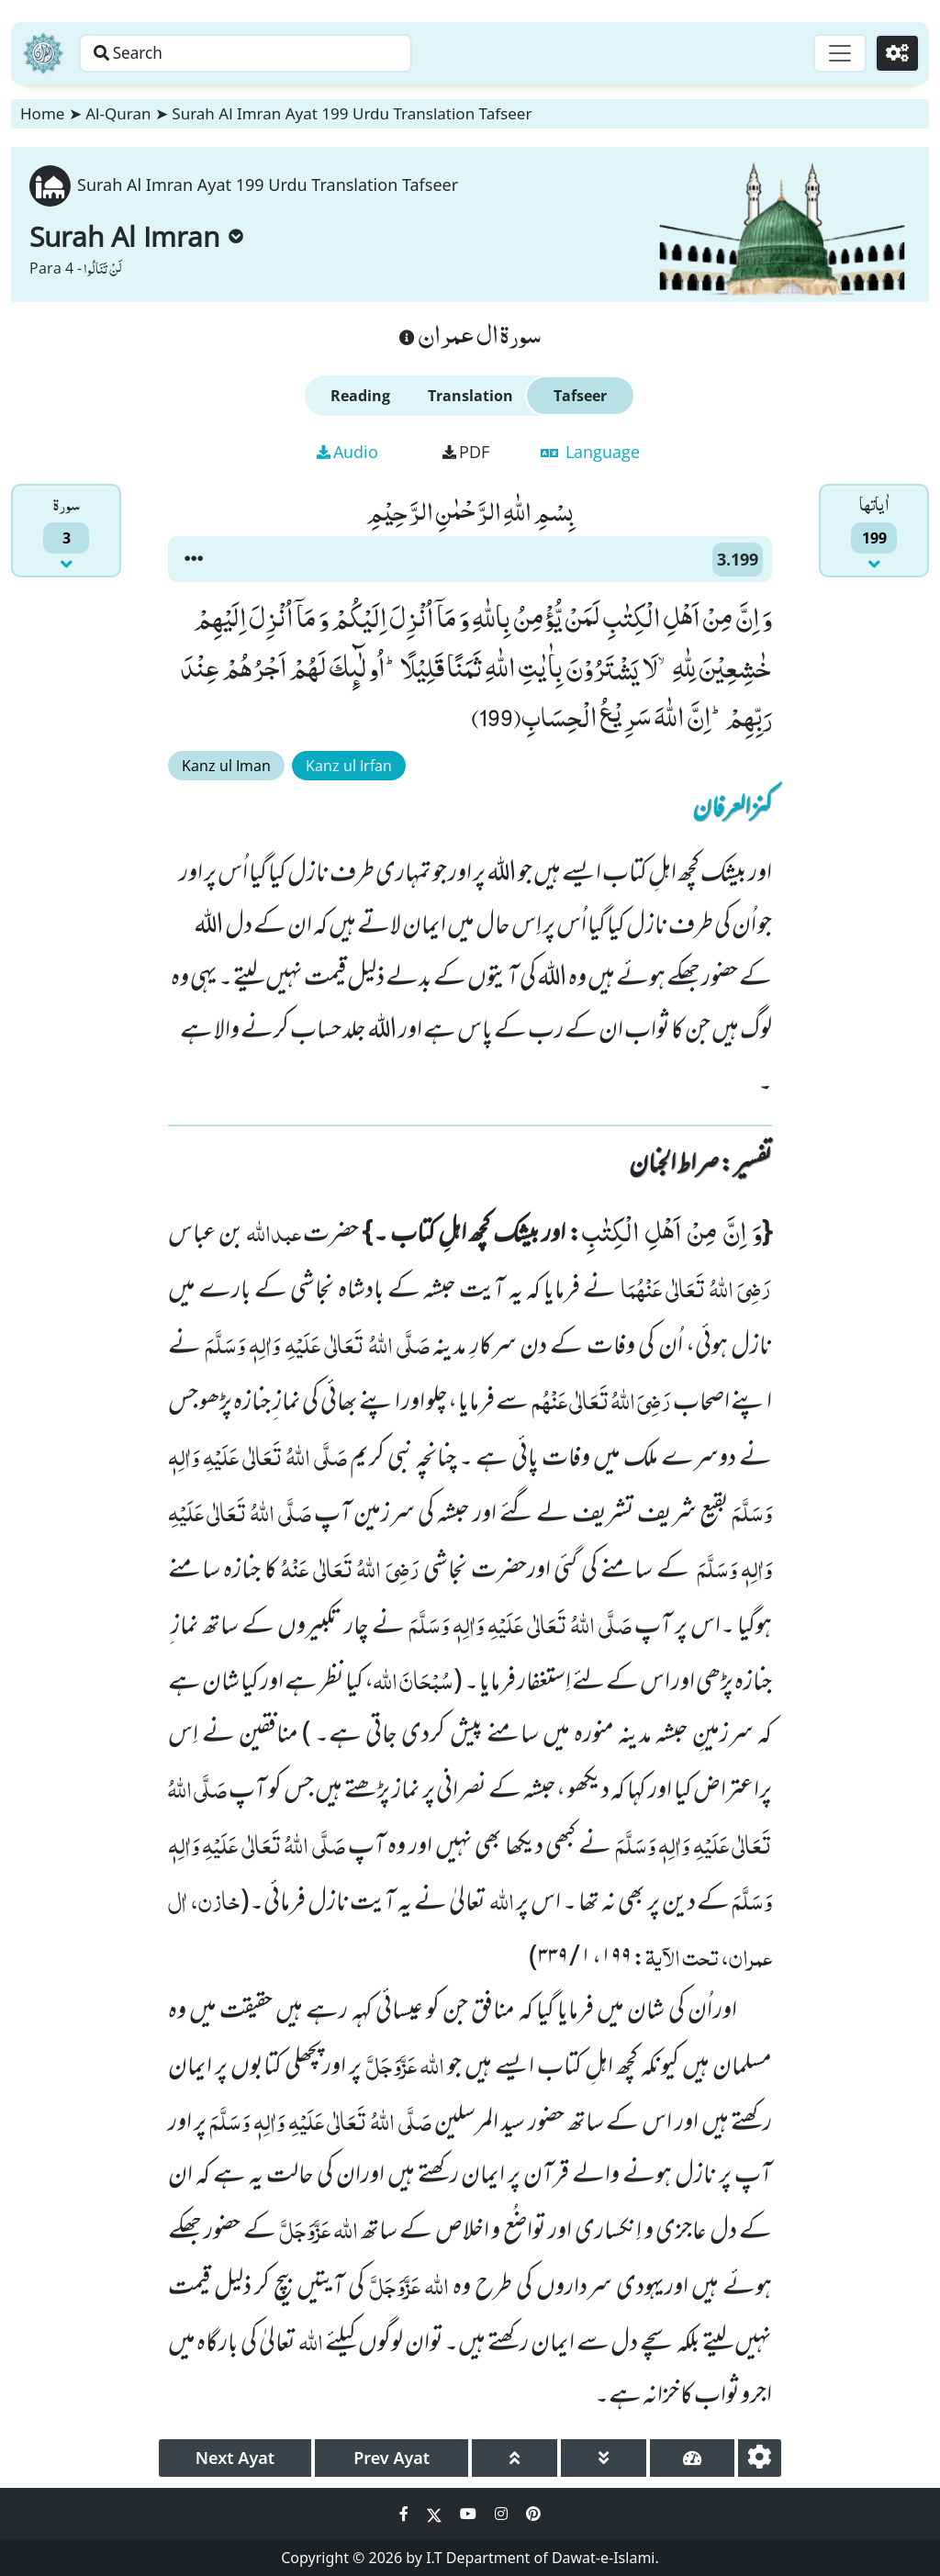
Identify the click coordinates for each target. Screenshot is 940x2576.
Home (42, 113)
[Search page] (287, 53)
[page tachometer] (692, 2458)
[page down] (603, 2458)
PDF (465, 452)
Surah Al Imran (136, 236)
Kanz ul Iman (226, 766)
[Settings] (895, 53)
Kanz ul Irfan (349, 766)
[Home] (43, 53)
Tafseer (580, 396)
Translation (470, 396)
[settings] (759, 2458)
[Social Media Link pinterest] (533, 2513)
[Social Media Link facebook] (405, 2513)
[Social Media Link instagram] (503, 2513)
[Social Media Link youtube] (470, 2513)
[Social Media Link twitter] (436, 2513)
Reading (360, 396)
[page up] (514, 2458)
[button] (194, 559)
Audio (347, 452)
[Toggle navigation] (835, 53)
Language (590, 452)
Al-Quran (118, 113)
